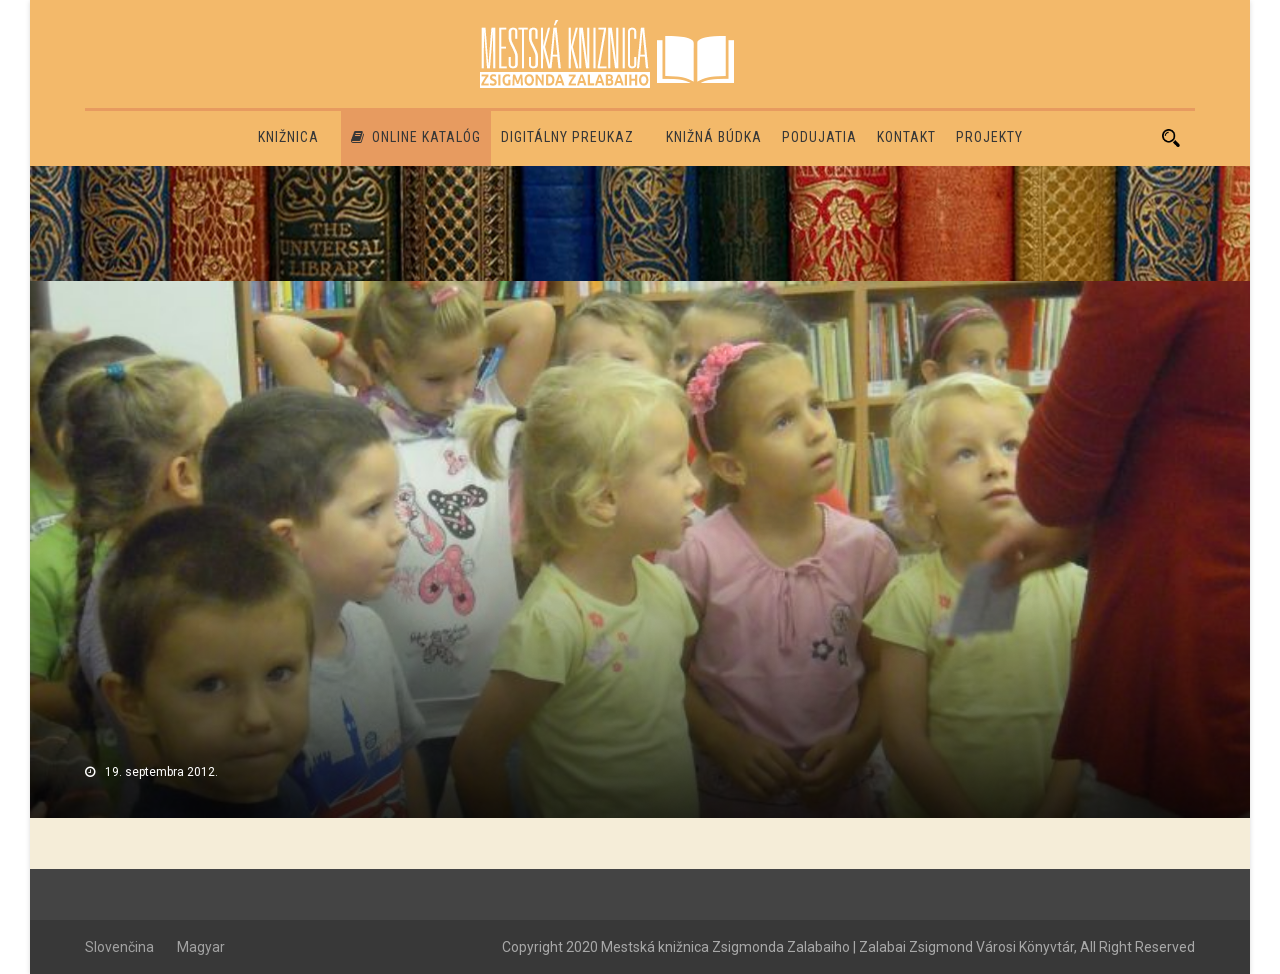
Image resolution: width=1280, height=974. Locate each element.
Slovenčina (119, 947)
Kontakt (906, 137)
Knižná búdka (714, 137)
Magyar (201, 947)
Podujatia (819, 137)
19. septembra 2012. (161, 772)
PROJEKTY (989, 137)
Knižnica (288, 137)
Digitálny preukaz (567, 137)
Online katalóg (416, 137)
